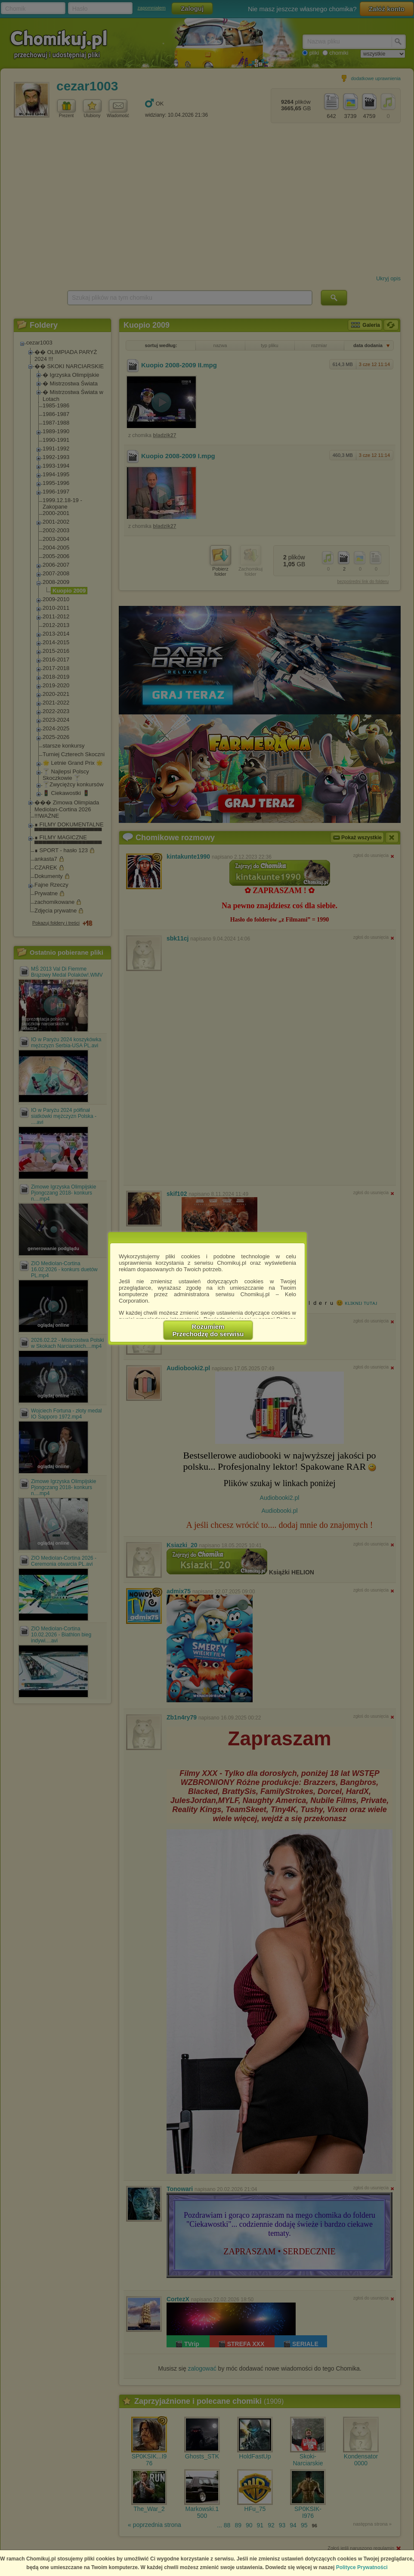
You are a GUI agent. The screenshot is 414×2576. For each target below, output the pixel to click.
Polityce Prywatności (362, 2567)
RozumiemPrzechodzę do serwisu (208, 1330)
